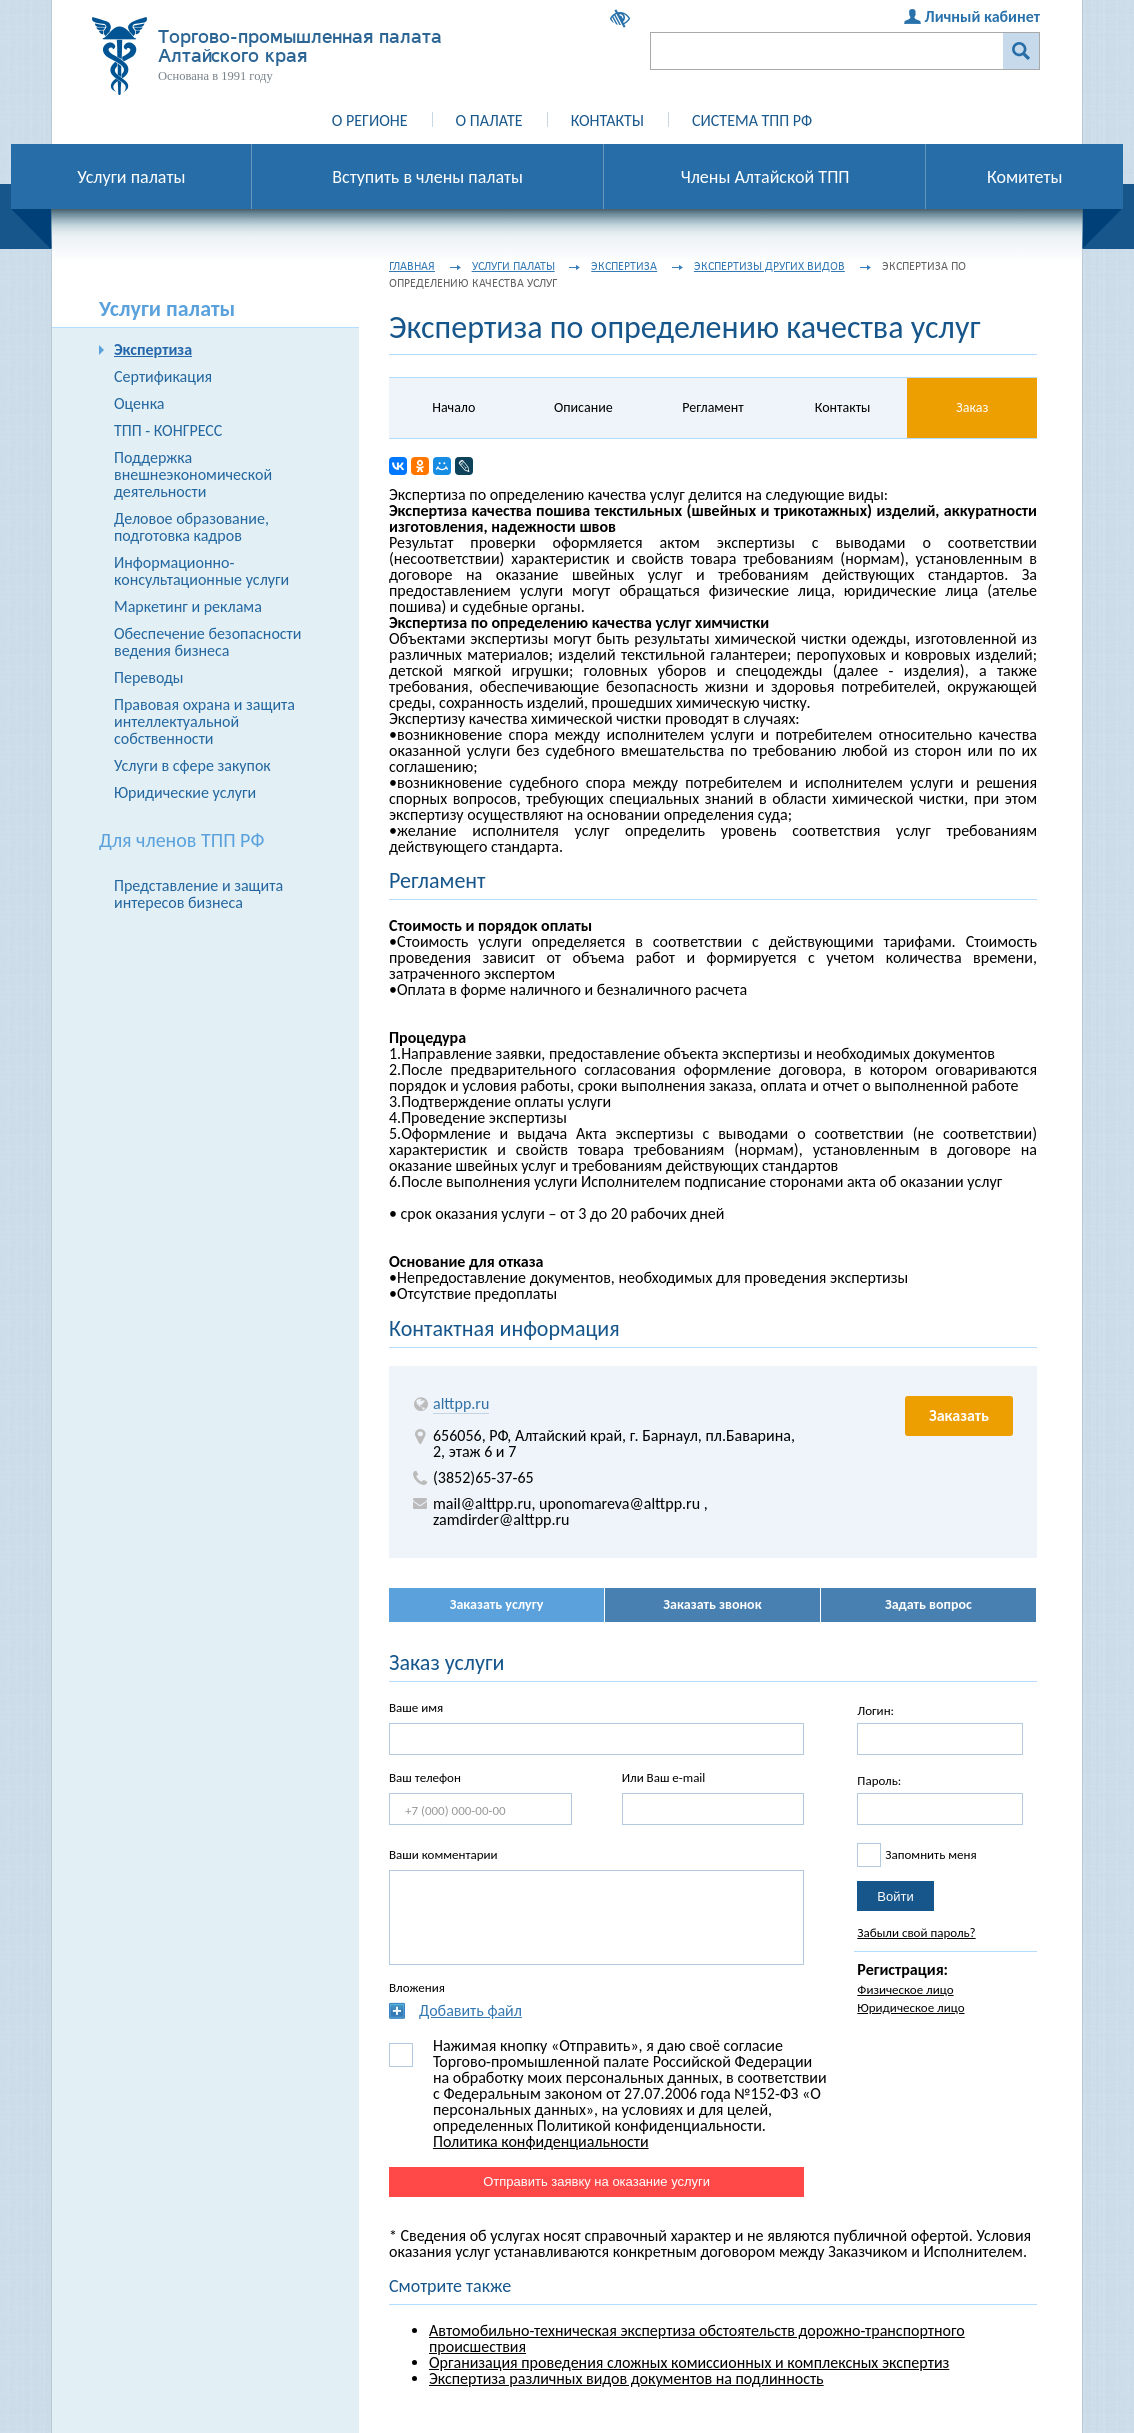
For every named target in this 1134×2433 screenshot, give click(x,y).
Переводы (149, 677)
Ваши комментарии (443, 1854)
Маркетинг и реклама (188, 606)
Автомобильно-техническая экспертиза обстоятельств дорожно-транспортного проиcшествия (697, 2338)
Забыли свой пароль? (916, 1932)
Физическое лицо (905, 1989)
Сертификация (163, 376)
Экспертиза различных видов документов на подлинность (626, 2378)
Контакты (607, 120)
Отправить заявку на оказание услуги (596, 2181)
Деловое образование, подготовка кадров (191, 527)
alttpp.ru (461, 1403)
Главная (412, 266)
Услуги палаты (513, 266)
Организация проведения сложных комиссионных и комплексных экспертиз (689, 2362)
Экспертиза (153, 349)
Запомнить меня (930, 1854)
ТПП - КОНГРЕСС (168, 430)
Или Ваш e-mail (664, 1777)
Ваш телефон (425, 1777)
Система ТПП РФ (752, 120)
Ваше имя (416, 1707)
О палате (489, 120)
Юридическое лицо (910, 2007)
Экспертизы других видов (769, 266)
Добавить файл (470, 2010)
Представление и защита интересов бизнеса (198, 894)
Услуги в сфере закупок (192, 765)
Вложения (417, 1987)
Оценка (139, 403)
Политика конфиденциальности (541, 2141)
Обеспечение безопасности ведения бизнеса (207, 642)
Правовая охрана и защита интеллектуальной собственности (204, 721)
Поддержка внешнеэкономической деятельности (193, 474)
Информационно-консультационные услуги (201, 571)
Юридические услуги (185, 792)
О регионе (370, 120)
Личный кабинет (982, 16)
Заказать (959, 1415)
